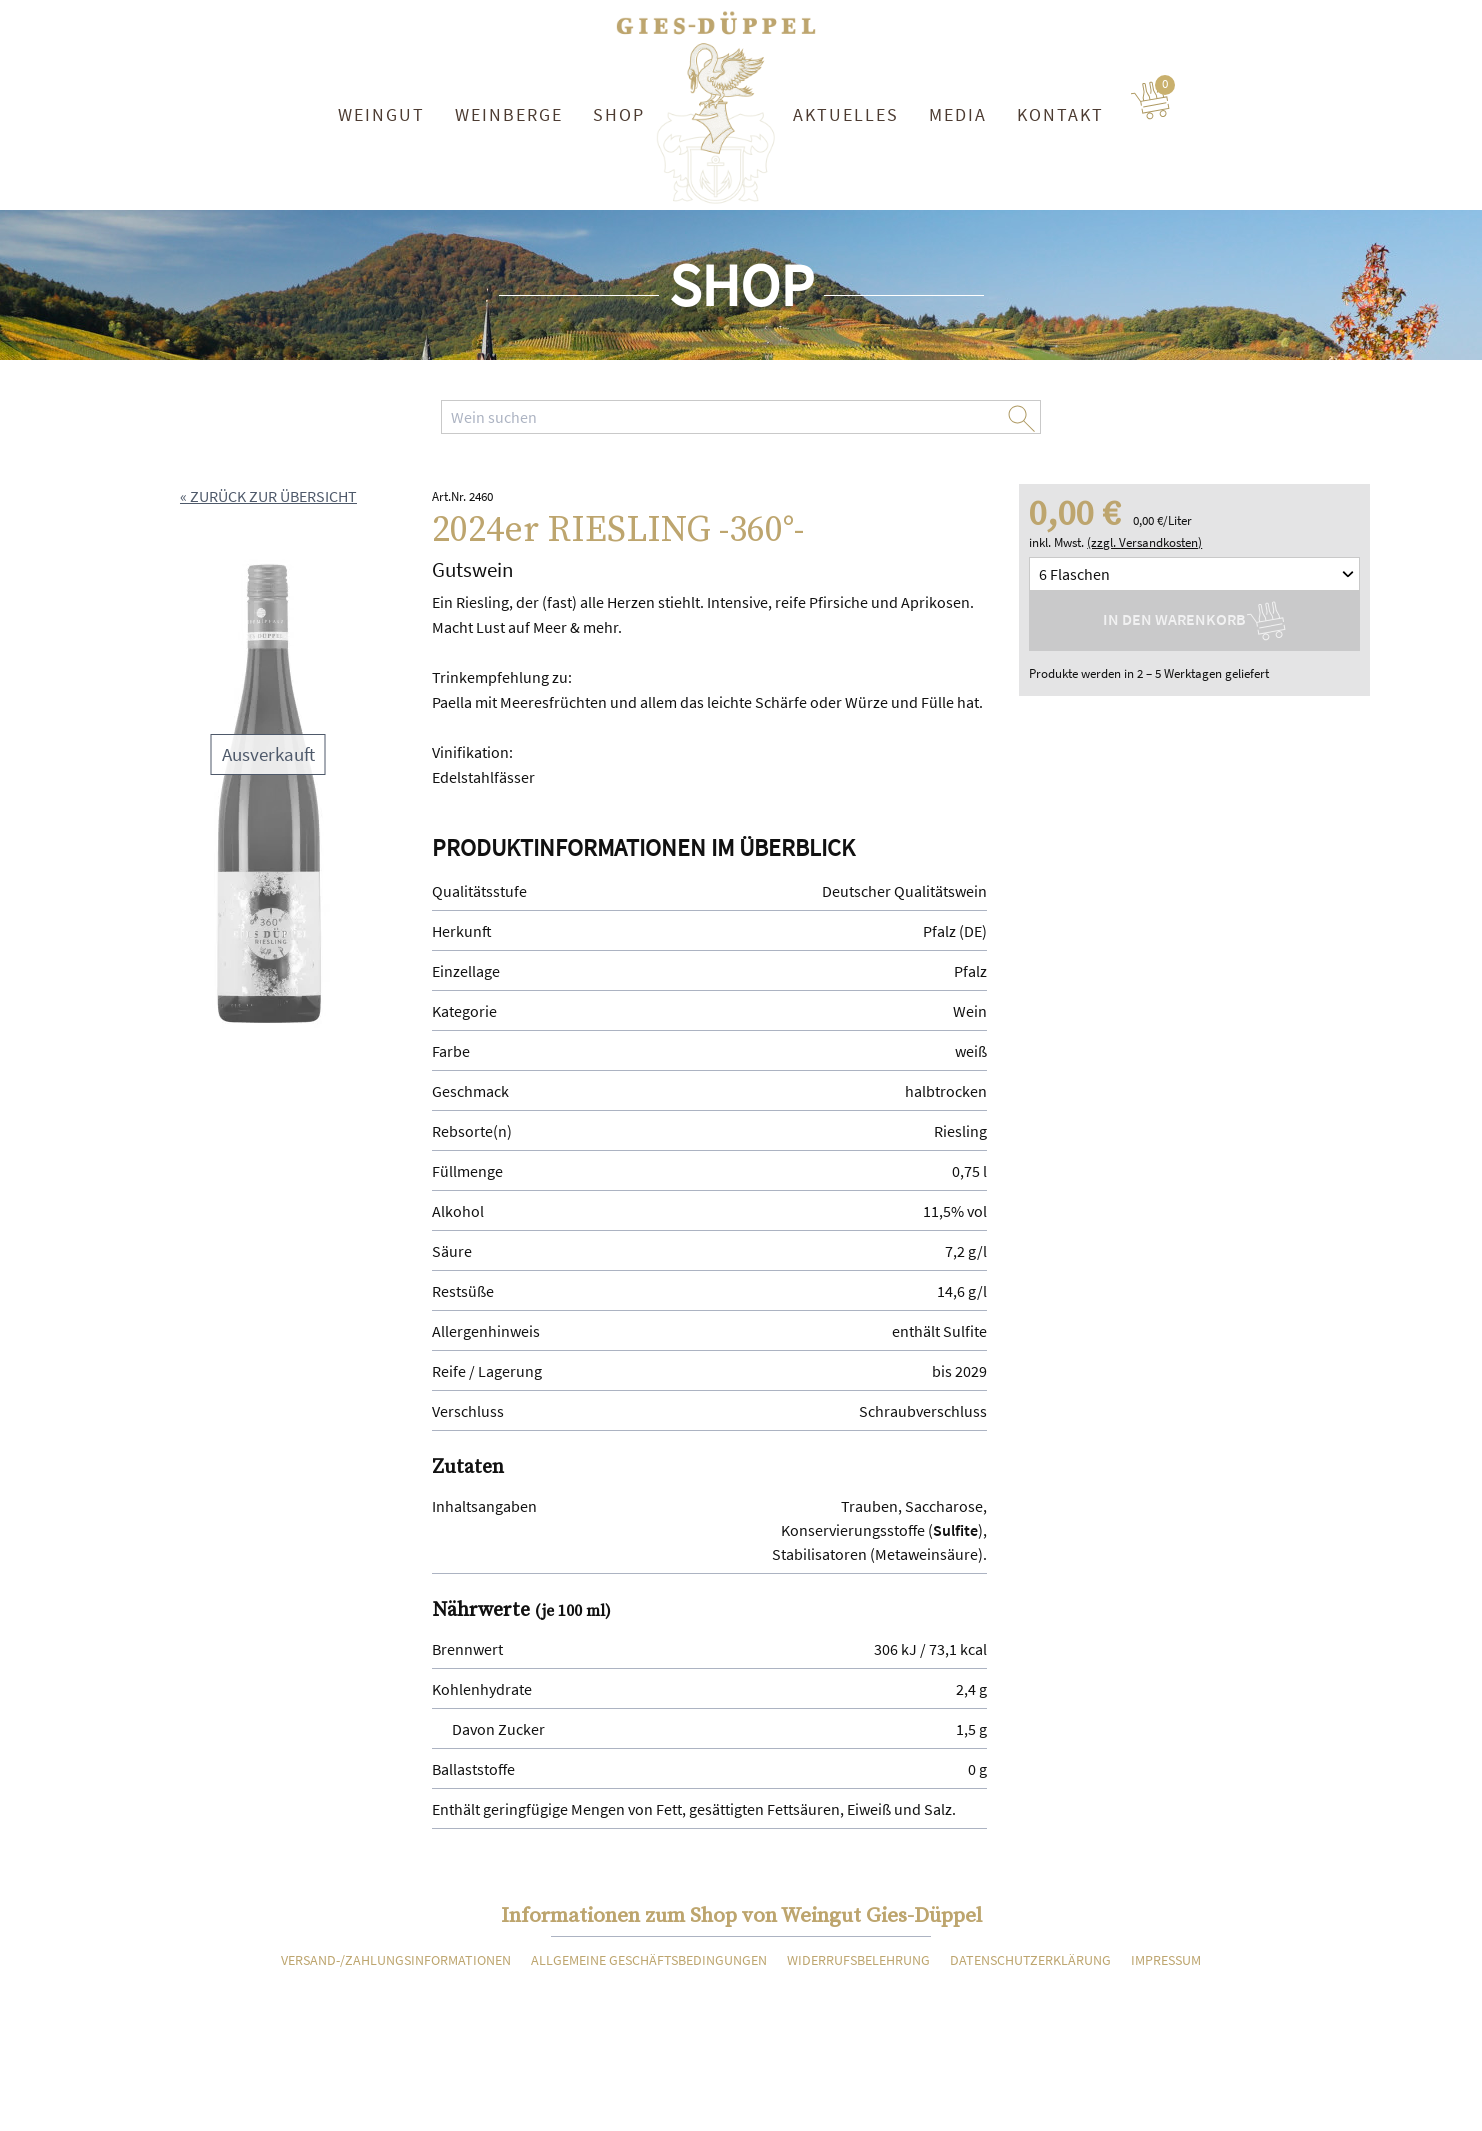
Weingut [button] (381, 114)
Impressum (1166, 1960)
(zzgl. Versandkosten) (1144, 542)
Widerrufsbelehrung (858, 1960)
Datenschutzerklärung (1030, 1960)
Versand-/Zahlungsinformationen (396, 1960)
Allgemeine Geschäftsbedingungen (649, 1960)
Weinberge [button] (509, 114)
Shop (619, 114)
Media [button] (958, 114)
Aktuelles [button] (846, 114)
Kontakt (1060, 114)
